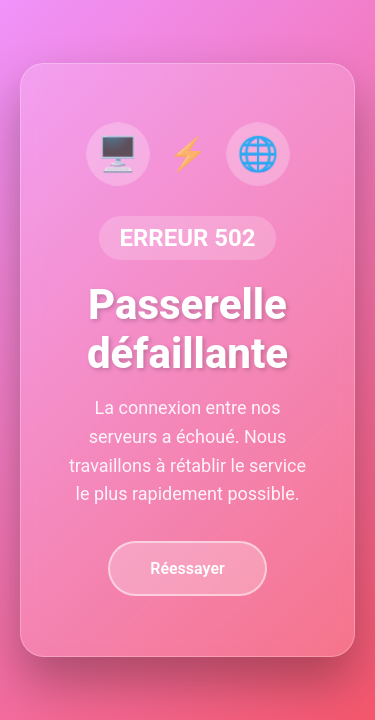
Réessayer (187, 568)
